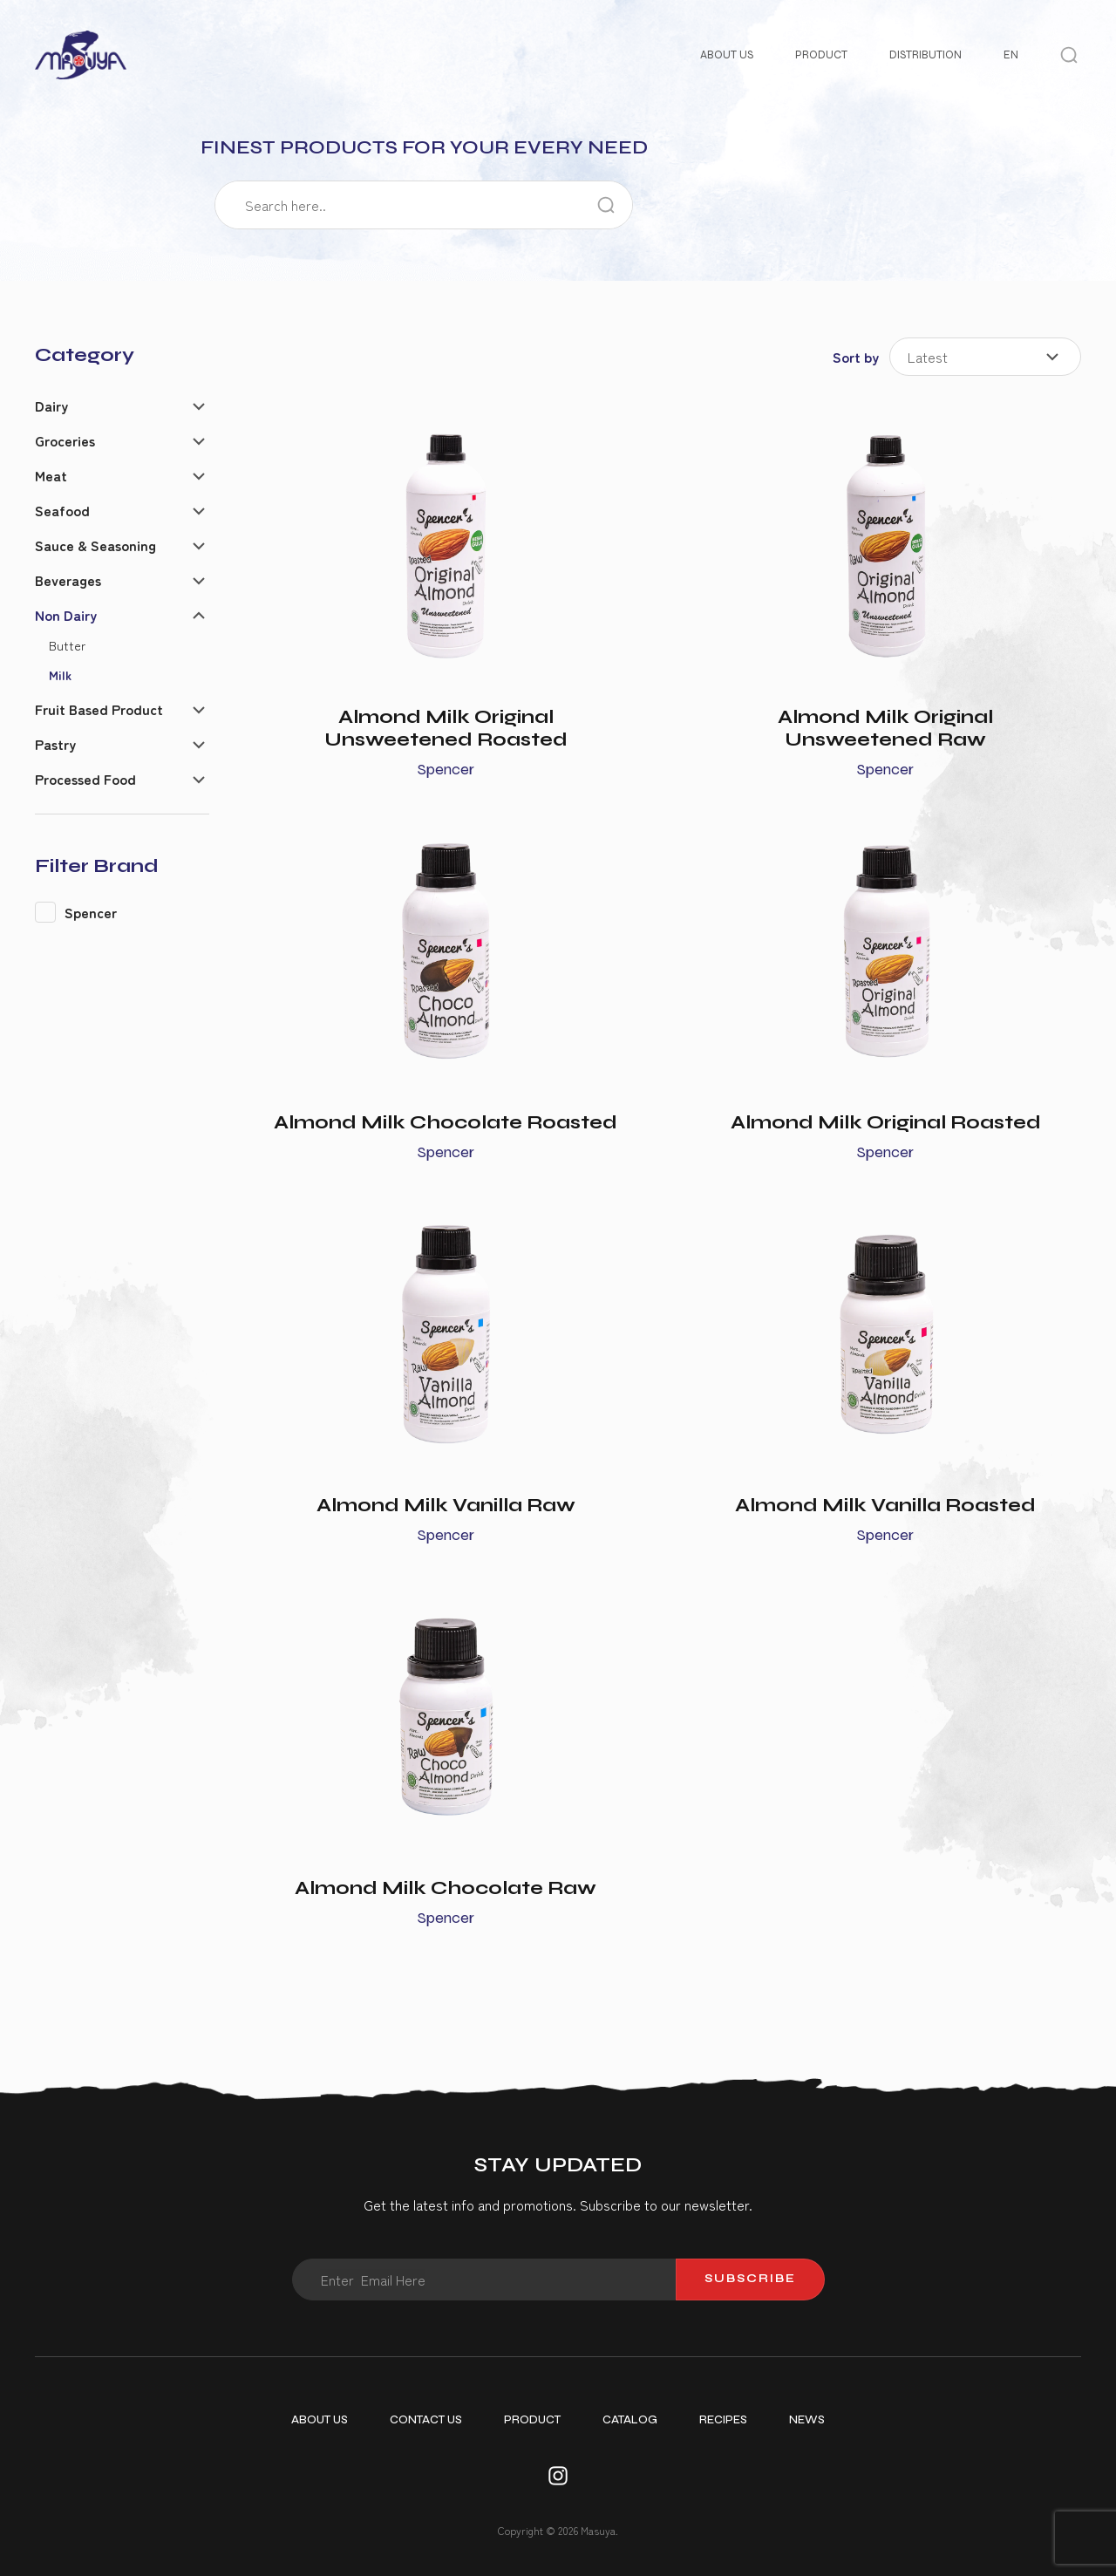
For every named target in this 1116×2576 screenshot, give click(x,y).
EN (1011, 55)
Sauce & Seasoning (95, 545)
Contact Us (426, 2420)
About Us (726, 55)
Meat (51, 475)
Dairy (51, 405)
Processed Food (85, 778)
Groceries (65, 440)
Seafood (62, 510)
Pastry (55, 743)
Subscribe (750, 2279)
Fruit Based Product (99, 709)
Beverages (68, 579)
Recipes (723, 2420)
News (807, 2420)
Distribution (925, 55)
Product (821, 55)
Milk (60, 674)
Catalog (629, 2420)
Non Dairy (66, 614)
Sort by (856, 356)
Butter (67, 645)
